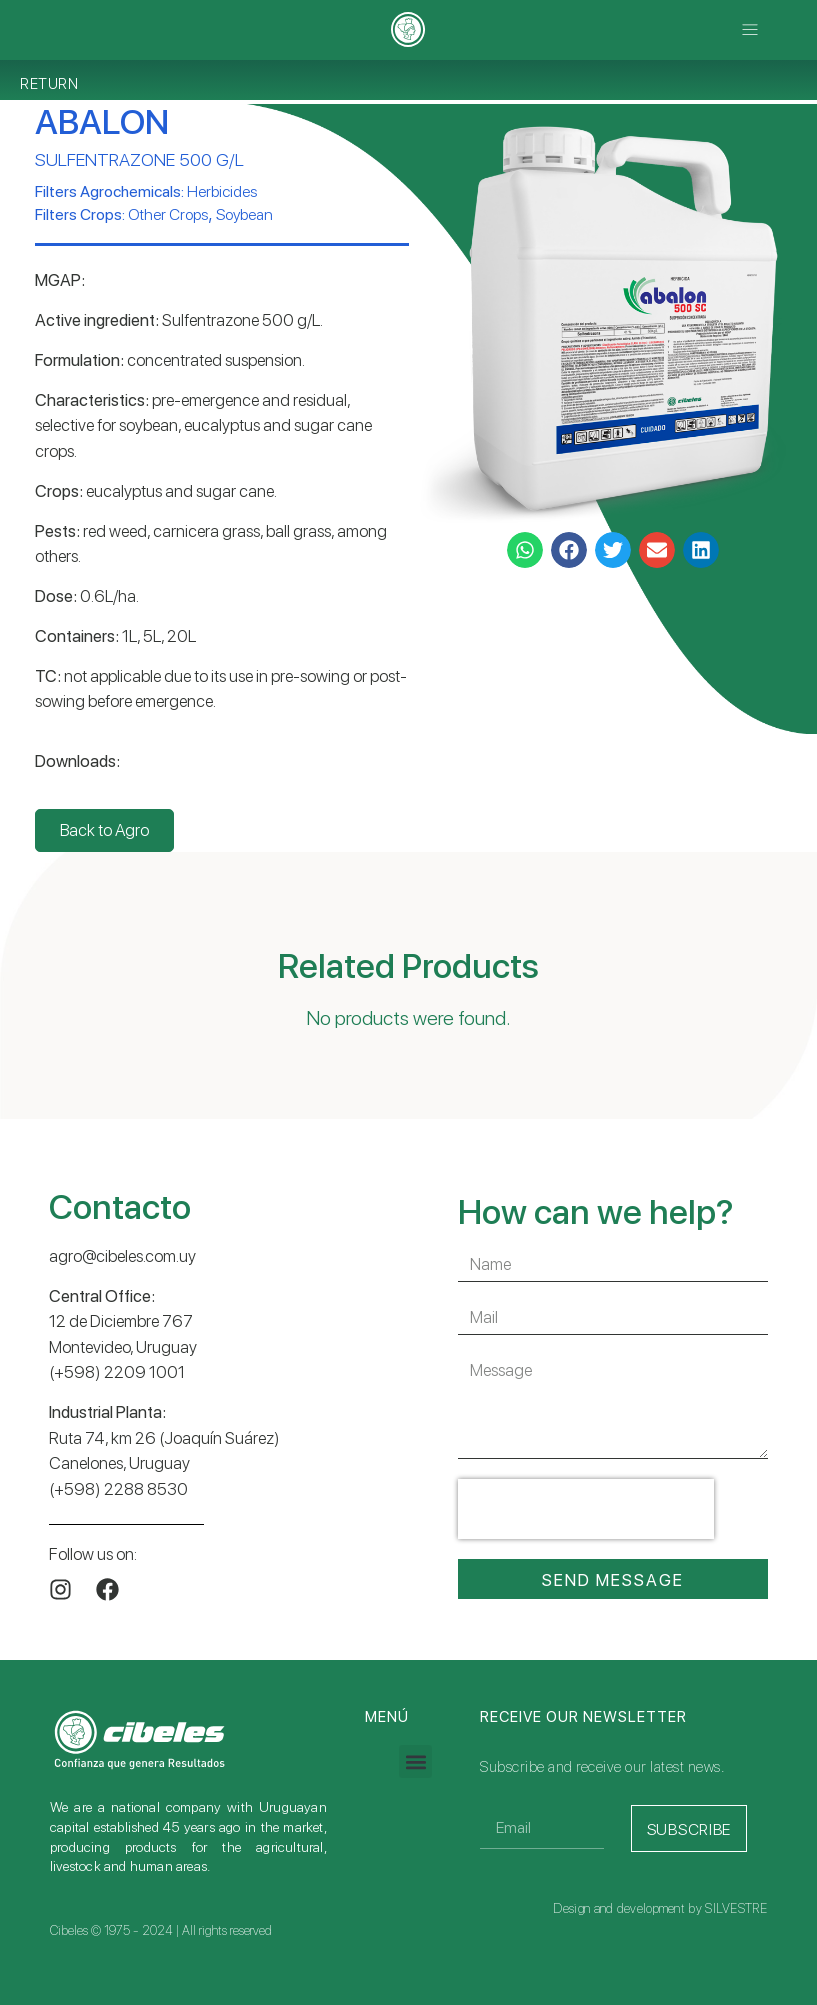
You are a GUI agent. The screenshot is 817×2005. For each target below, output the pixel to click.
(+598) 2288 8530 (118, 1489)
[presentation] (586, 1509)
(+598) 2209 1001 (117, 1372)
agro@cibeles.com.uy (122, 1256)
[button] (750, 29)
